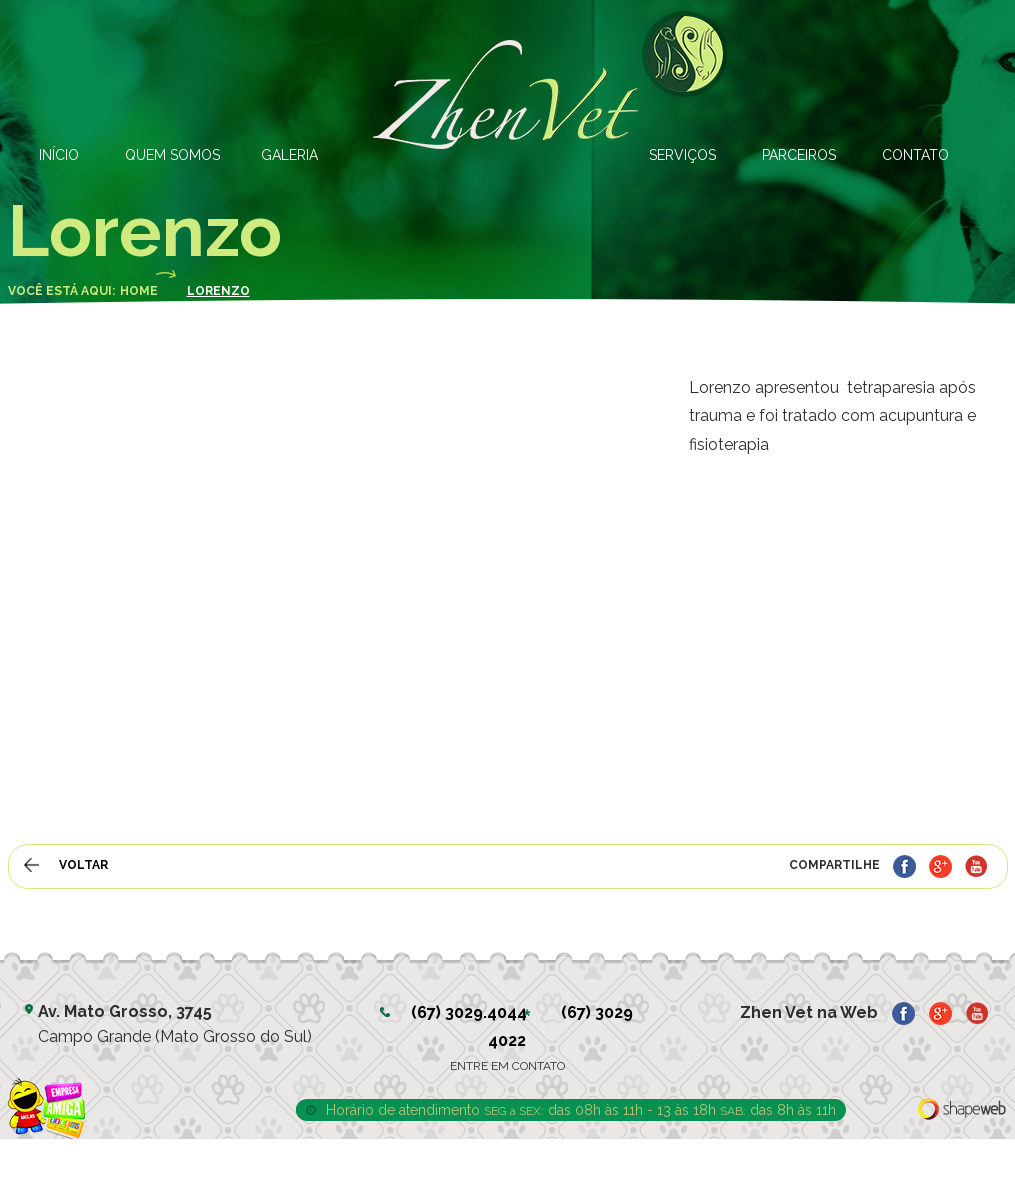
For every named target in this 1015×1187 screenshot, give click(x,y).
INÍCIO (59, 155)
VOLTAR (83, 865)
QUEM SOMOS (172, 155)
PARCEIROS (799, 155)
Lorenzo (218, 291)
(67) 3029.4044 (469, 1012)
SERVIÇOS (682, 155)
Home (139, 291)
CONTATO (915, 155)
